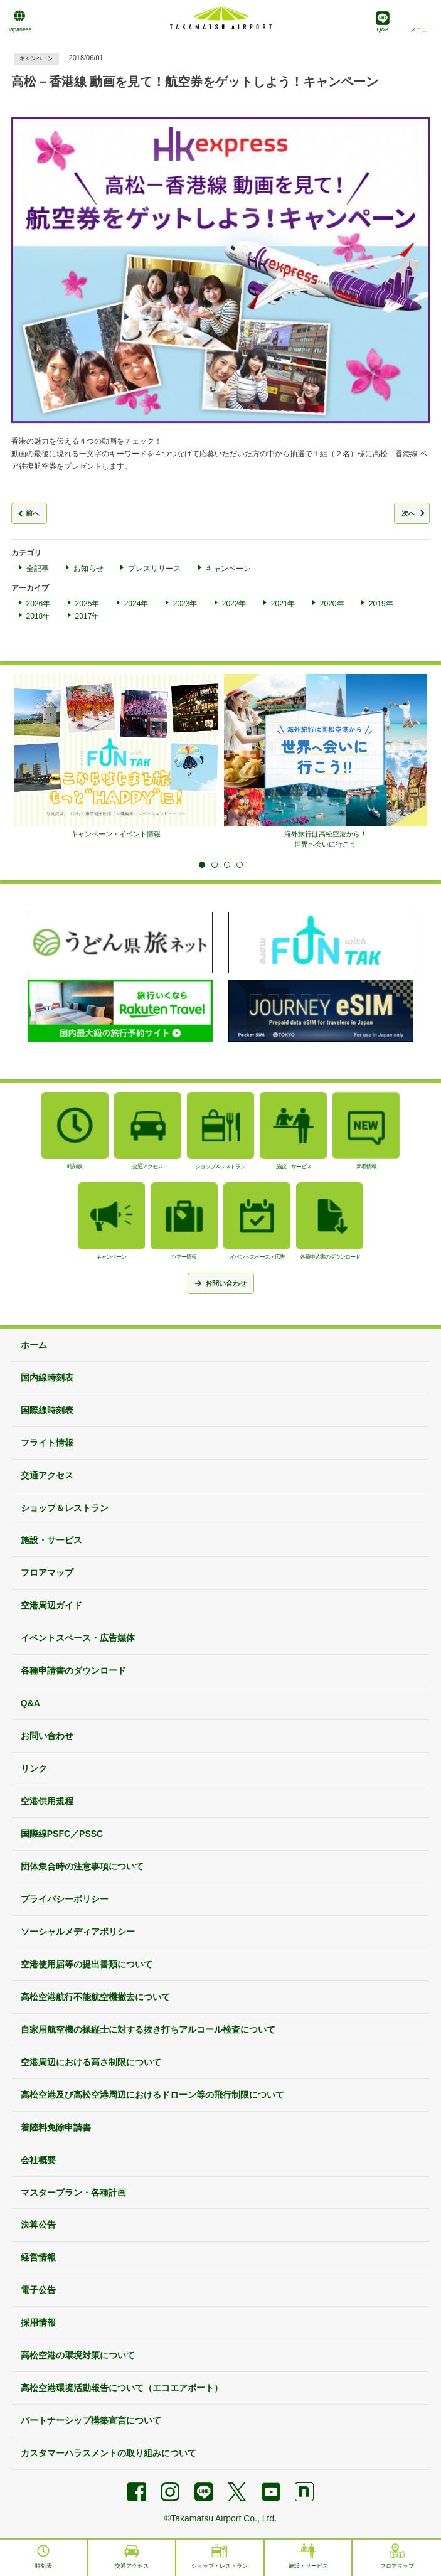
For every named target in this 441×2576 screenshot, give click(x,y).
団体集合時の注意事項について (82, 1866)
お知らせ (88, 568)
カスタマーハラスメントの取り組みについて (108, 2453)
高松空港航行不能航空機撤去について (95, 1997)
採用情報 (38, 2322)
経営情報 (38, 2257)
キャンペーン (228, 568)
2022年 (234, 603)
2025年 (87, 603)
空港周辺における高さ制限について (91, 2062)
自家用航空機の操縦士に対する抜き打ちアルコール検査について (148, 2029)
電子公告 (38, 2290)
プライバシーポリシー (65, 1899)
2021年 (283, 603)
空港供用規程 (47, 1801)
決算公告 (38, 2225)
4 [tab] (239, 864)
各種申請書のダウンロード (73, 1670)
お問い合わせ (47, 1736)
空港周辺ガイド (51, 1605)
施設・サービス (51, 1540)
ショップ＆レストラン (65, 1508)
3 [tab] (227, 864)
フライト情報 (47, 1443)
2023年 (185, 603)
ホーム (34, 1345)
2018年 (38, 616)
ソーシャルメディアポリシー (78, 1932)
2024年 (136, 603)
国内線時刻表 (47, 1377)
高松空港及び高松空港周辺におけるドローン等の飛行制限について (152, 2095)
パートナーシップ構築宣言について (91, 2420)
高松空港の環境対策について (78, 2355)
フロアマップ (47, 1573)
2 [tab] (214, 864)
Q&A (30, 1703)
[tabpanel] (116, 756)
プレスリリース (154, 568)
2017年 (87, 616)
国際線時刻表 (47, 1410)
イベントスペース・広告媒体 (78, 1638)
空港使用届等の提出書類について (86, 1964)
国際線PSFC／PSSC (62, 1834)
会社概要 (38, 2160)
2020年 (332, 603)
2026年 (38, 603)
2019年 (381, 603)
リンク (34, 1768)
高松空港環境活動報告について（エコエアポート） (122, 2388)
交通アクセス (47, 1475)
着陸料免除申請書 (56, 2127)
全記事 (37, 568)
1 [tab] (202, 864)
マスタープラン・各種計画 (73, 2193)
